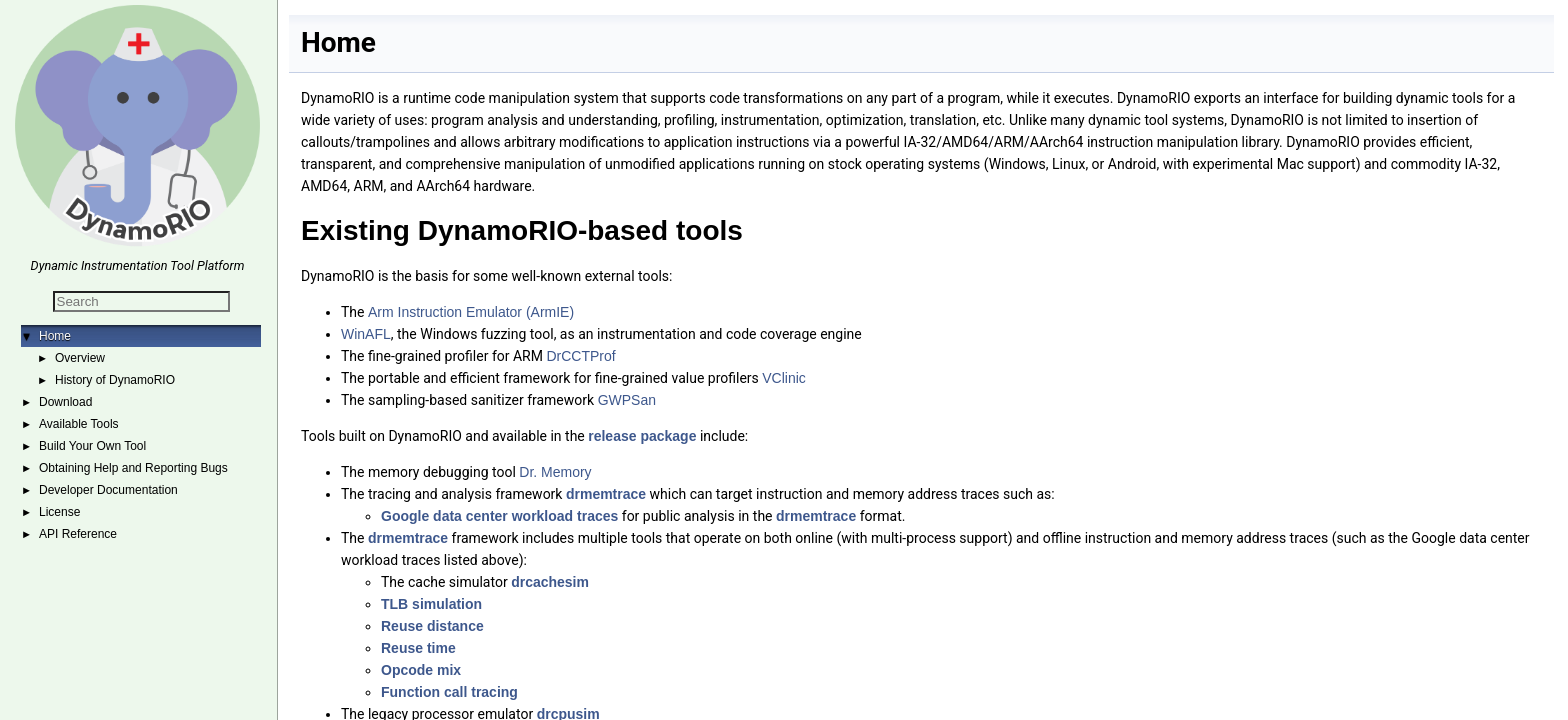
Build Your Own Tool (92, 446)
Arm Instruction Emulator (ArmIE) (471, 312)
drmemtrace (606, 494)
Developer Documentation (108, 490)
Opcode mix (421, 670)
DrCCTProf (580, 356)
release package (642, 436)
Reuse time (418, 648)
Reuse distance (432, 626)
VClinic (784, 378)
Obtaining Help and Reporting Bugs (133, 468)
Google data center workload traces (499, 516)
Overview (80, 358)
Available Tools (79, 424)
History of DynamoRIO (115, 380)
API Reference (78, 534)
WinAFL (366, 334)
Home (55, 336)
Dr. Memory (555, 472)
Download (65, 402)
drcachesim (550, 582)
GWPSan (627, 400)
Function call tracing (449, 692)
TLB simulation (431, 604)
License (59, 512)
